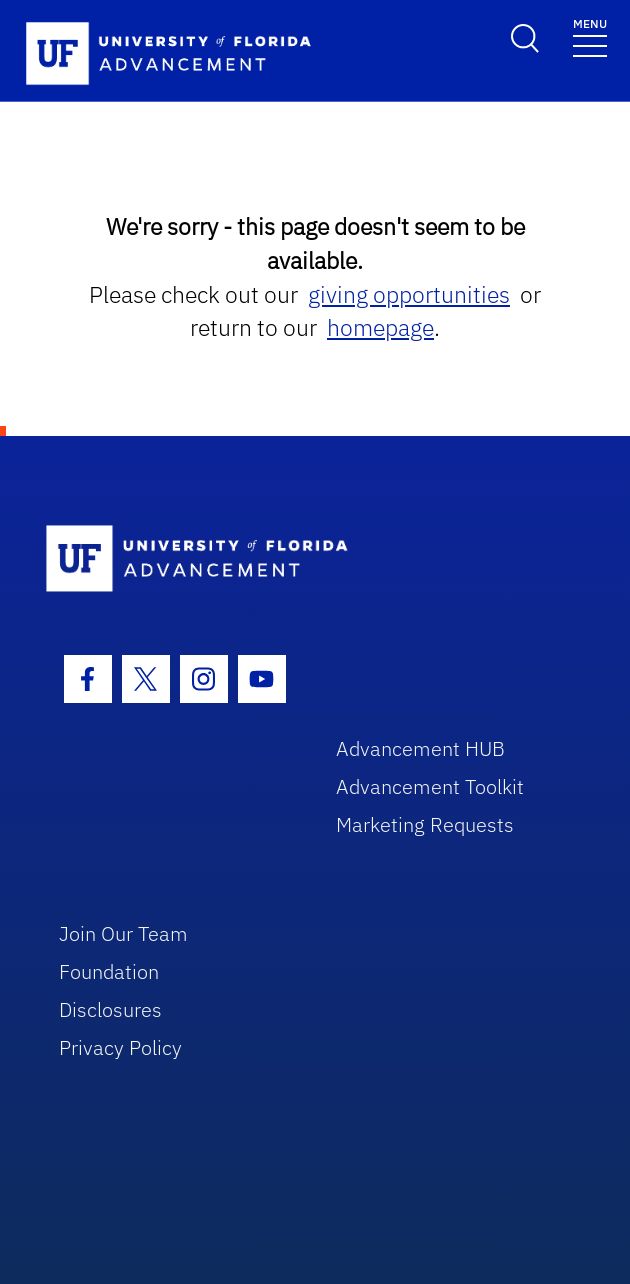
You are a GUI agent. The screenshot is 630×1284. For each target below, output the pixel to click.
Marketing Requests (425, 824)
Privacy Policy (120, 1047)
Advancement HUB (420, 748)
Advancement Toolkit (430, 786)
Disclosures (110, 1009)
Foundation (109, 971)
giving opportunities (409, 294)
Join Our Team (123, 933)
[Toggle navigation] (590, 36)
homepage (380, 327)
